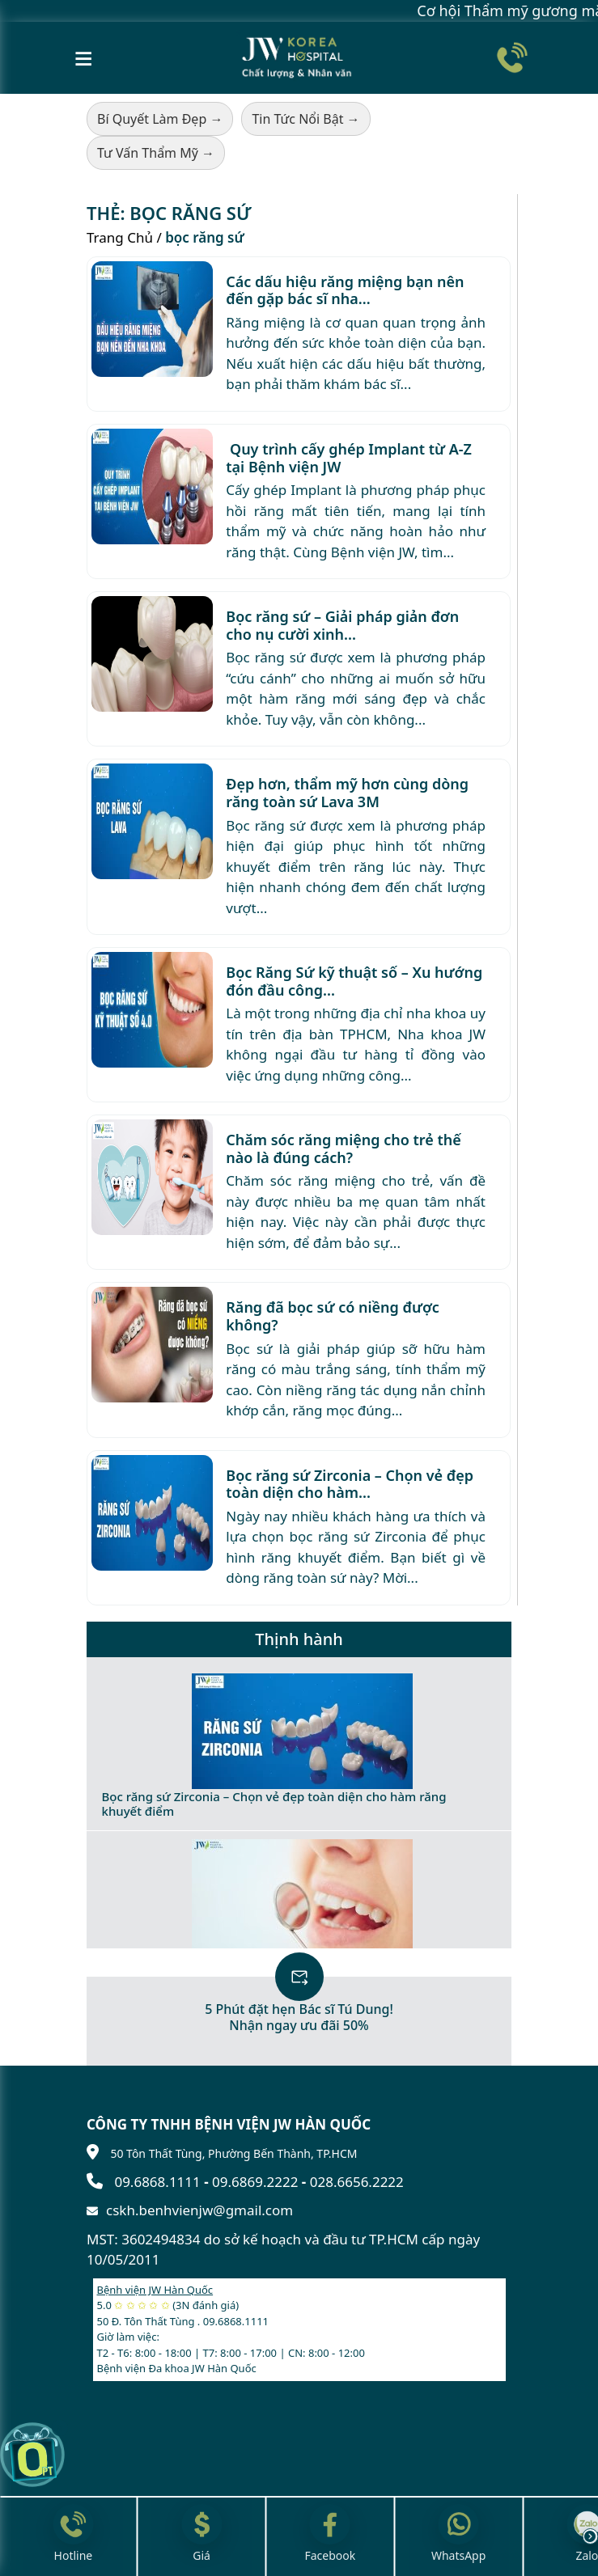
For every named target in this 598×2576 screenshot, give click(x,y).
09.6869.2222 (255, 2181)
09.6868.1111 (157, 2181)
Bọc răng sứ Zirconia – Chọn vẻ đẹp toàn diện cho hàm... (349, 1484)
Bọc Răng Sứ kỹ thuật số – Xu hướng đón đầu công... (354, 981)
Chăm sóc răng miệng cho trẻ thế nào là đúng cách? (343, 1148)
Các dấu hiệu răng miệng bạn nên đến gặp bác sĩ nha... (345, 290)
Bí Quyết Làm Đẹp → (160, 119)
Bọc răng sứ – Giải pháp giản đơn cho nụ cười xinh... (342, 625)
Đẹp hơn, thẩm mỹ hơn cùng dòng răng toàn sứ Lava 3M (347, 792)
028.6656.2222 (357, 2181)
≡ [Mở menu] (83, 57)
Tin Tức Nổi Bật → (305, 119)
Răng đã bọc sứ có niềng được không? (332, 1316)
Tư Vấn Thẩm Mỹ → (155, 153)
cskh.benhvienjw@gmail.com (199, 2210)
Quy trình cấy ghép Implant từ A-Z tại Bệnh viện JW (349, 457)
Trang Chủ (120, 237)
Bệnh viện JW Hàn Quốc (155, 2289)
